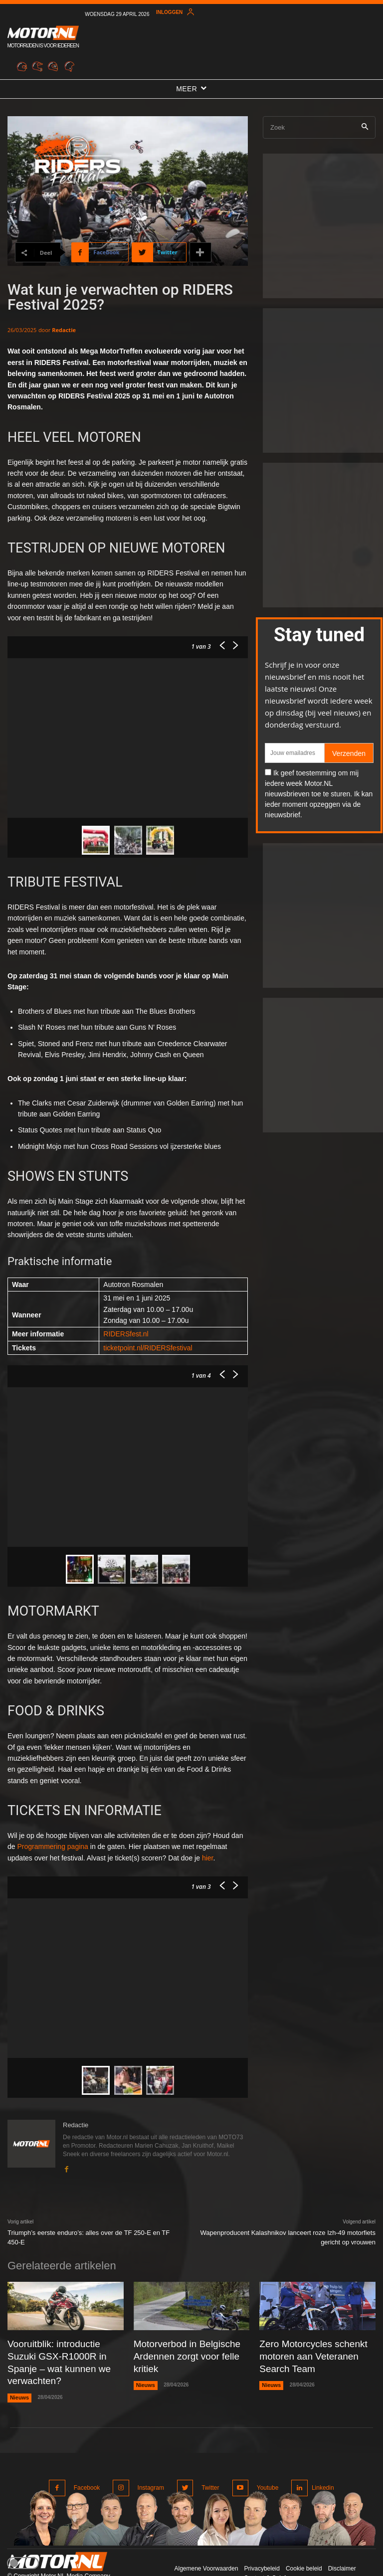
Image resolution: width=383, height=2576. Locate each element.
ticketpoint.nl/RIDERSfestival (147, 1348)
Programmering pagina (52, 1846)
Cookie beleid (304, 2545)
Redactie (64, 330)
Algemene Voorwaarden (206, 2545)
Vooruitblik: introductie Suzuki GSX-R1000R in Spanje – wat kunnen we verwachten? (60, 2353)
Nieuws (18, 2379)
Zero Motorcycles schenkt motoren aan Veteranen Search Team (314, 2353)
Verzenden (349, 753)
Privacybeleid (262, 2545)
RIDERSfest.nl (125, 1334)
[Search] (365, 127)
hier (207, 1858)
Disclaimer (342, 2545)
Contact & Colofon (268, 2555)
